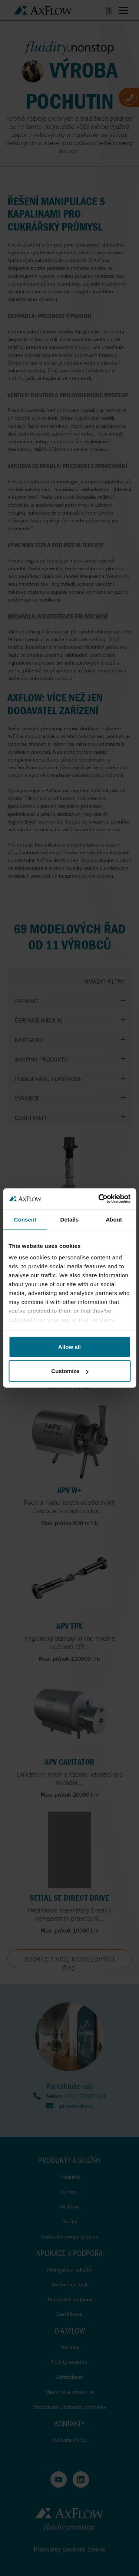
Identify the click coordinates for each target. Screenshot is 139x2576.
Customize (69, 1371)
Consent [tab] (25, 1219)
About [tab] (114, 1219)
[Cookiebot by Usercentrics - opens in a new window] (98, 1199)
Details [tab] (69, 1219)
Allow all (69, 1346)
